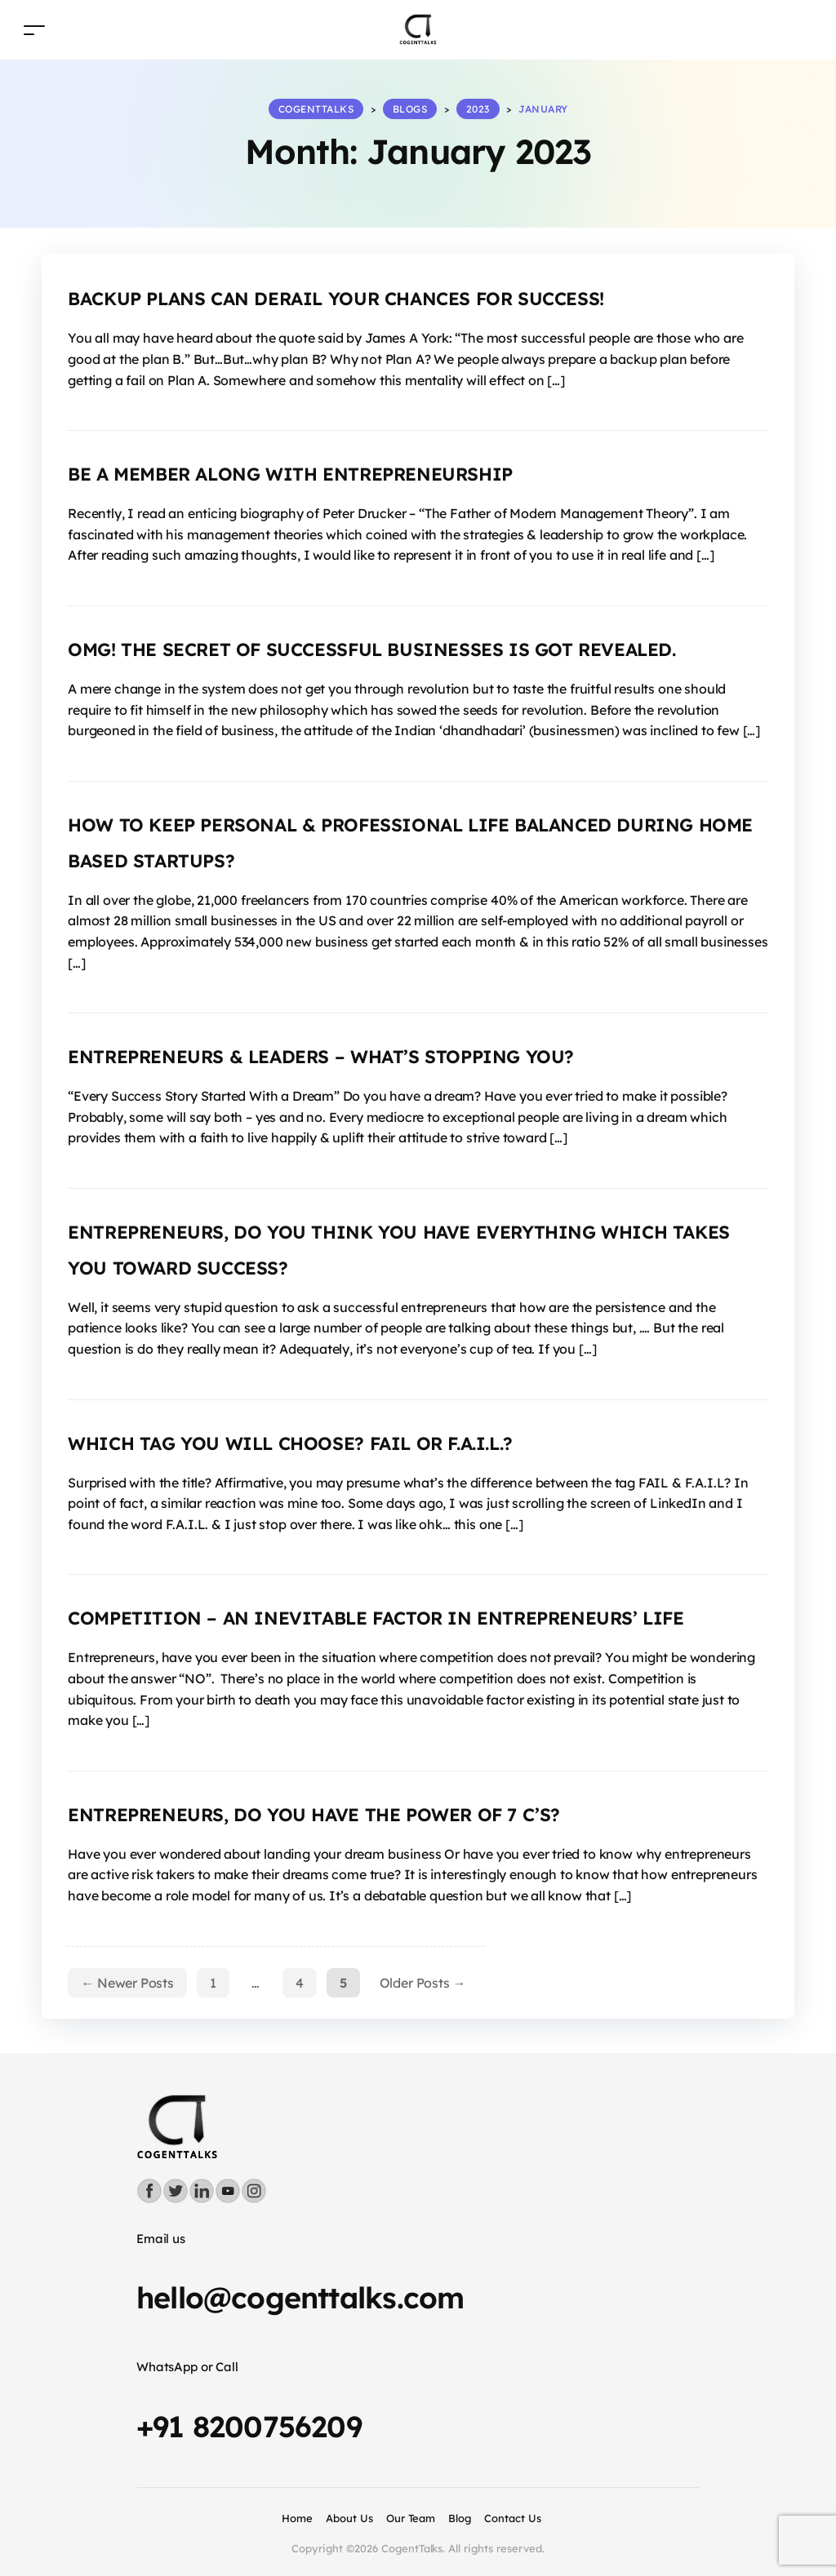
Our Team (411, 2518)
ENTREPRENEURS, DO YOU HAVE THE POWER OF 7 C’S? (314, 1814)
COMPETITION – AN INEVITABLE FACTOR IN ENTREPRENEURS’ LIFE (375, 1618)
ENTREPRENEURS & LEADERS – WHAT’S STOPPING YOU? (321, 1056)
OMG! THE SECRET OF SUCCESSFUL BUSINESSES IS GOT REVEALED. (371, 649)
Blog (459, 2518)
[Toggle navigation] (34, 30)
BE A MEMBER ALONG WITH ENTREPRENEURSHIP (290, 474)
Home (297, 2518)
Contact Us (512, 2518)
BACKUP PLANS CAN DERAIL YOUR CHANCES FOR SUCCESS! (336, 298)
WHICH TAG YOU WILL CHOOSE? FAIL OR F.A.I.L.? (290, 1443)
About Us (349, 2518)
